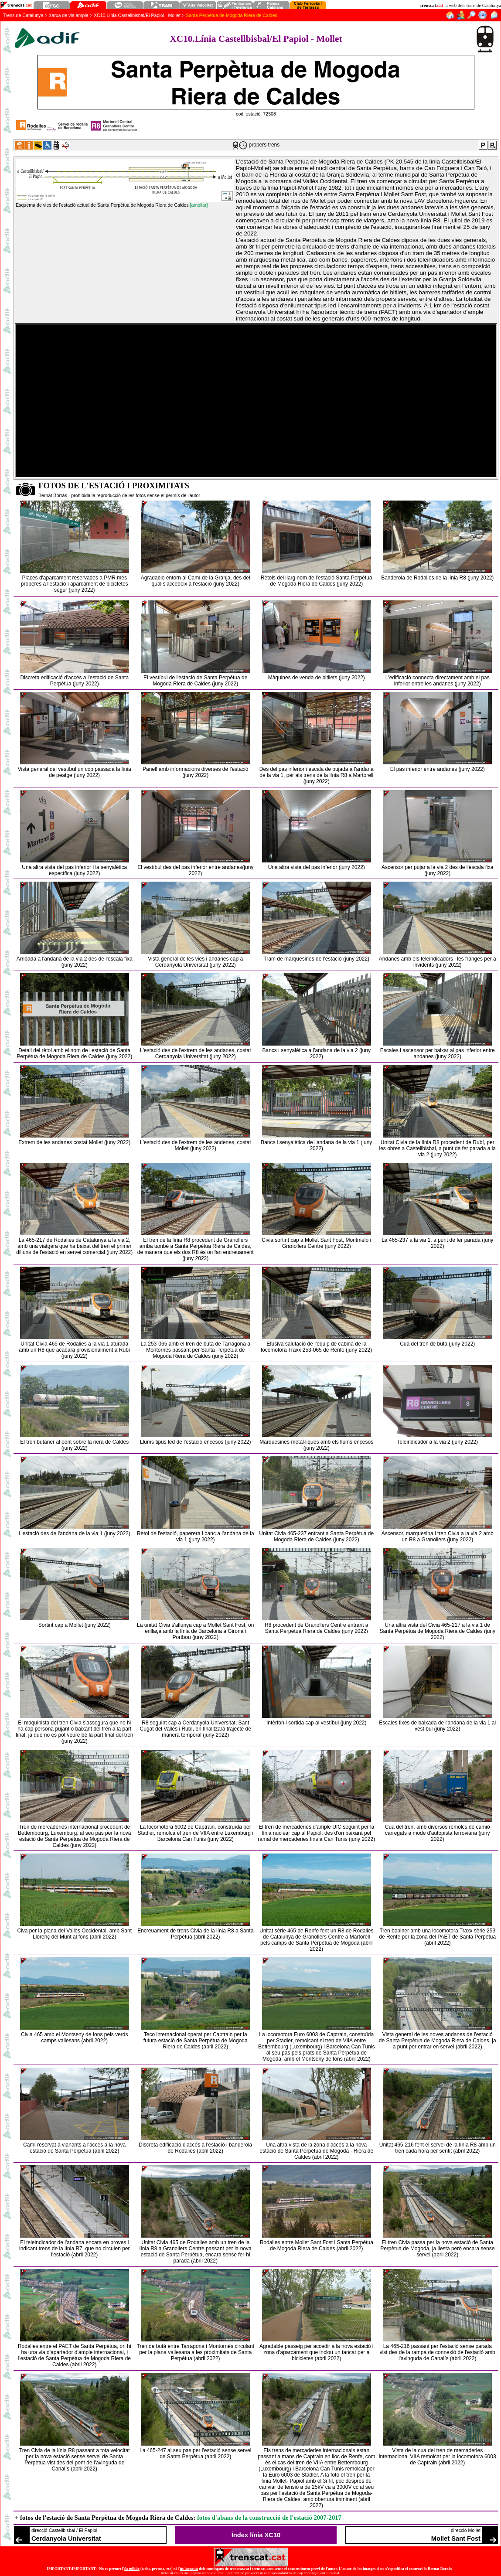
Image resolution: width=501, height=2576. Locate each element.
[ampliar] (199, 205)
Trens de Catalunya (23, 15)
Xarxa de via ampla (69, 15)
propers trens (264, 145)
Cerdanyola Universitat (66, 2538)
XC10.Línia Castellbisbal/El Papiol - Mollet (137, 15)
